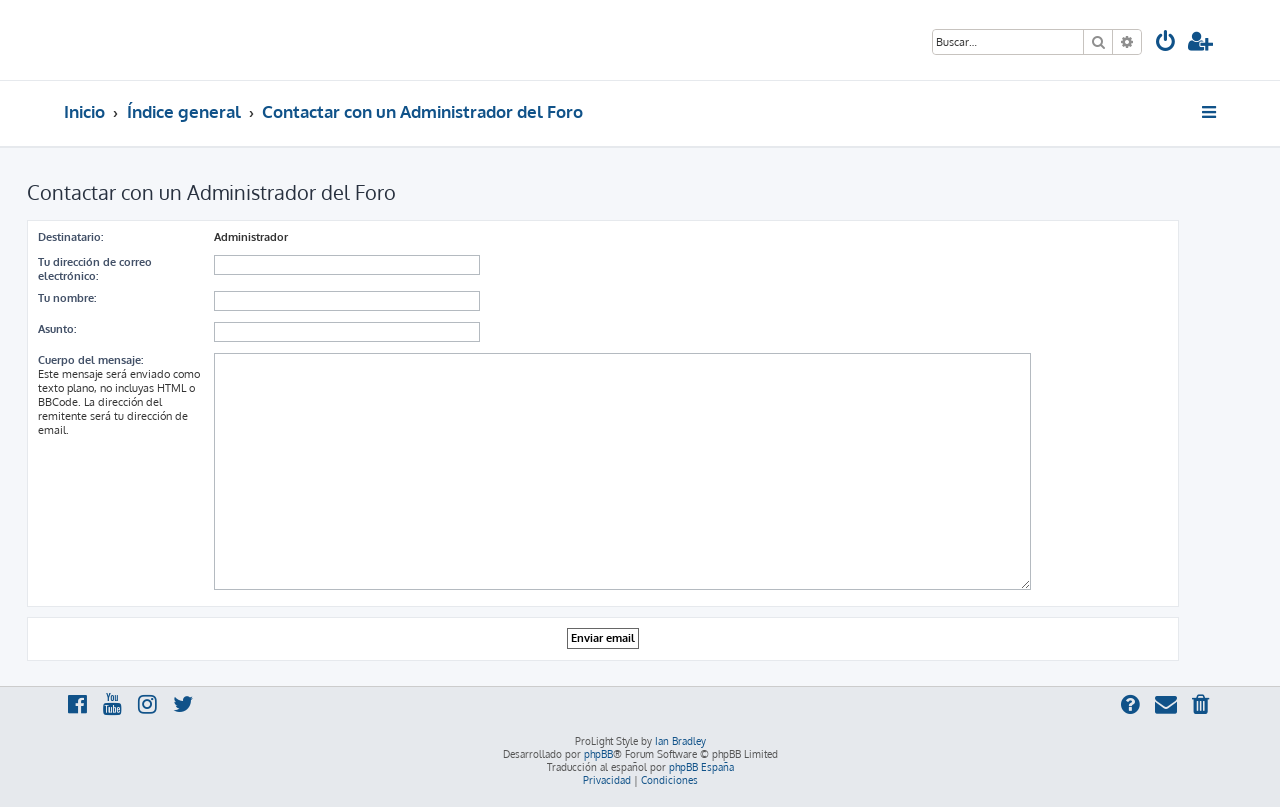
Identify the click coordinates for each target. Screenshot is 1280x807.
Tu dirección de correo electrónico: (95, 269)
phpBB (598, 754)
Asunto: (57, 329)
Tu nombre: (67, 298)
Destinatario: (70, 237)
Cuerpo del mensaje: (90, 360)
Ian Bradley (680, 741)
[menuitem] (1166, 43)
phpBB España (701, 767)
